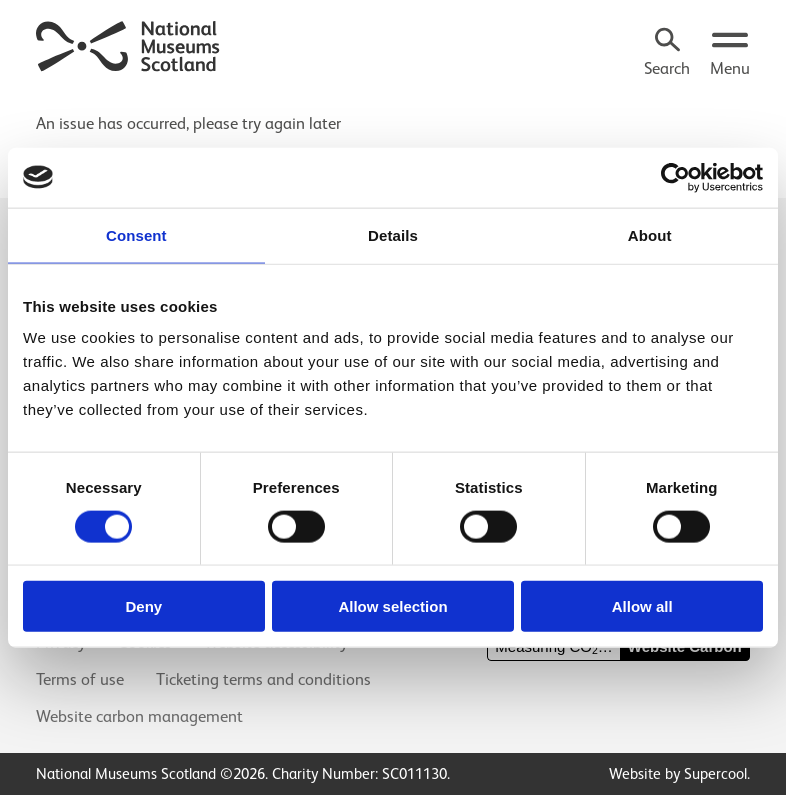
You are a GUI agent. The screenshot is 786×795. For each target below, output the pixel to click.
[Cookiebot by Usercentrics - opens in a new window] (675, 177)
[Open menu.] (730, 54)
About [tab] (650, 234)
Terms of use (80, 679)
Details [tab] (393, 234)
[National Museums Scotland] (128, 44)
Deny (143, 606)
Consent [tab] (136, 234)
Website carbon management (139, 716)
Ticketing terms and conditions (263, 679)
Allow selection (392, 606)
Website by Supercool (678, 773)
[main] (393, 114)
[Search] (667, 54)
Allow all (642, 606)
